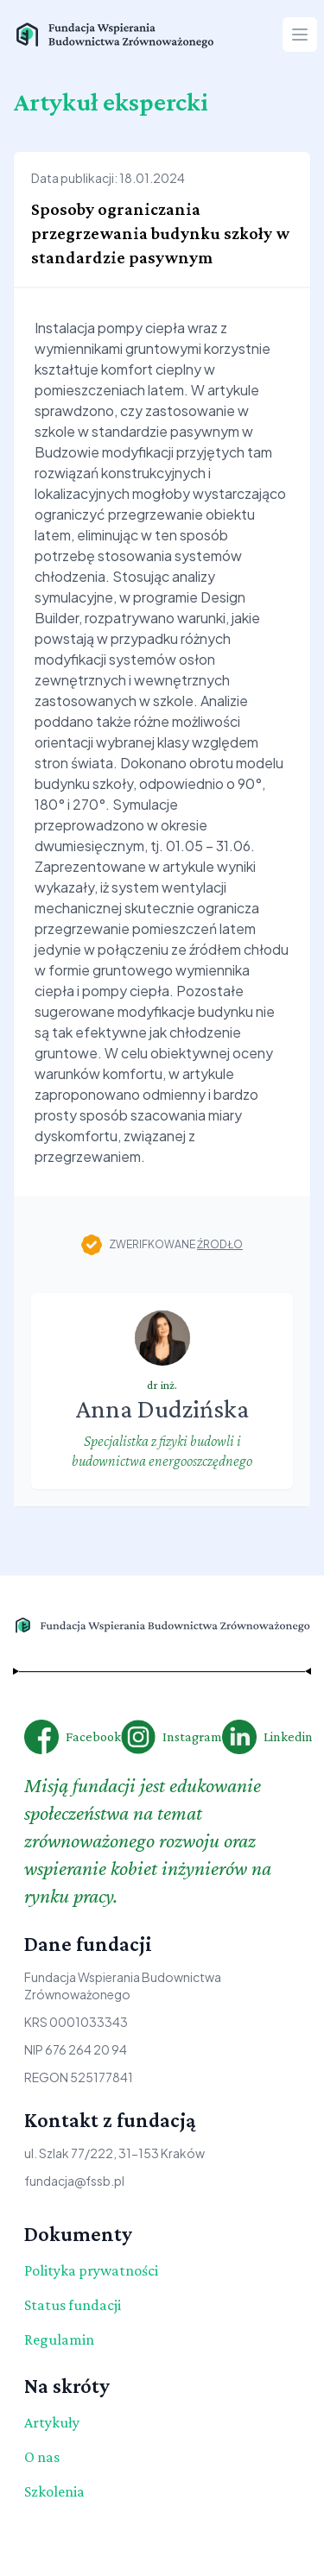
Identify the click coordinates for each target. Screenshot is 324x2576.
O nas (42, 2457)
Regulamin (59, 2339)
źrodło (220, 1244)
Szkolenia (54, 2491)
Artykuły (51, 2422)
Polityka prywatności (91, 2270)
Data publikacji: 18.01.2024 (108, 178)
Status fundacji (72, 2305)
